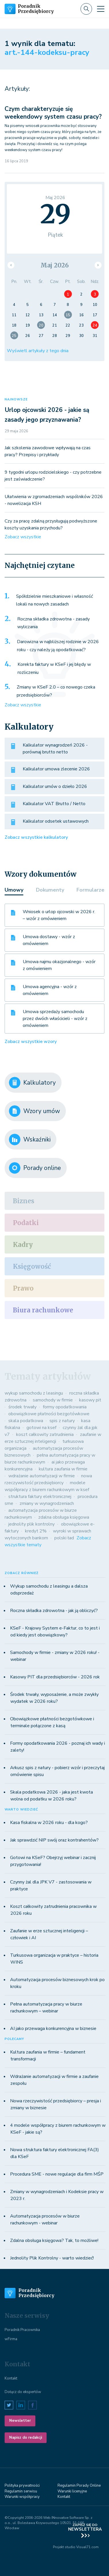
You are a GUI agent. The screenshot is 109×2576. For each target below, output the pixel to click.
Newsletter (20, 2420)
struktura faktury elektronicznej (39, 1496)
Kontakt (11, 2378)
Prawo (23, 1288)
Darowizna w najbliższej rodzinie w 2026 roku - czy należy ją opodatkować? (58, 646)
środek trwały (22, 1407)
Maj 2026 (55, 265)
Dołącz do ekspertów (23, 2391)
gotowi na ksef (41, 1427)
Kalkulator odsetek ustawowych (56, 821)
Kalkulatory (32, 1082)
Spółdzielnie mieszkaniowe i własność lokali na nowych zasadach (54, 600)
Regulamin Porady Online (79, 2485)
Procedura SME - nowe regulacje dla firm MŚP (57, 2174)
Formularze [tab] (90, 889)
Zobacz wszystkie (23, 537)
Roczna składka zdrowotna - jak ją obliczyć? (54, 1610)
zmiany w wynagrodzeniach (47, 1503)
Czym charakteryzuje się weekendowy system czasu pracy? (53, 113)
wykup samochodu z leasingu (34, 1393)
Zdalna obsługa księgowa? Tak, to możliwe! (54, 2240)
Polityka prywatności (22, 2485)
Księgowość (32, 1266)
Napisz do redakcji (25, 2437)
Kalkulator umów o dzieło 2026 (55, 786)
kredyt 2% (36, 1531)
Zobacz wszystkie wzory (31, 1041)
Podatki (26, 1223)
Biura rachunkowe (43, 1310)
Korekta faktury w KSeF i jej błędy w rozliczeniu (54, 668)
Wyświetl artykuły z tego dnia (37, 351)
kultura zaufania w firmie (63, 1469)
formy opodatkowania (65, 1407)
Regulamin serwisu (21, 2491)
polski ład (64, 1538)
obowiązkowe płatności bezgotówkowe (48, 1414)
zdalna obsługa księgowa (63, 1517)
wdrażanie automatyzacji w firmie (41, 1476)
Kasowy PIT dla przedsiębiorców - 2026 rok (55, 1677)
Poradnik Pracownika (22, 2329)
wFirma (11, 2339)
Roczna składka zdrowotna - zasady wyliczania (53, 623)
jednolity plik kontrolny (31, 1524)
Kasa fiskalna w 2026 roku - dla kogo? (49, 1822)
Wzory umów (34, 1111)
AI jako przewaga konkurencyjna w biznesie (53, 2028)
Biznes (23, 1201)
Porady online (35, 1168)
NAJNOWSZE (16, 399)
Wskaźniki (30, 1139)
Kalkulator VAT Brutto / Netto (54, 804)
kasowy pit (90, 1400)
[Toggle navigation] (100, 9)
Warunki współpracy (22, 2496)
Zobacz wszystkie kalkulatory (36, 837)
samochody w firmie (53, 1400)
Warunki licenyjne (72, 2491)
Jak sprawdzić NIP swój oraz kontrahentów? (54, 1840)
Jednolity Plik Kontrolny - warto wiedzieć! (52, 2258)
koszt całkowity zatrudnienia (45, 1434)
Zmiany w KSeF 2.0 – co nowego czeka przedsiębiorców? (56, 691)
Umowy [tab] (14, 889)
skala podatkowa (25, 1421)
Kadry (23, 1245)
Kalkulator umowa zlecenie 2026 (56, 769)
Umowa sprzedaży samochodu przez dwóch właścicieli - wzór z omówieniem (55, 1019)
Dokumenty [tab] (50, 889)
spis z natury (62, 1421)
